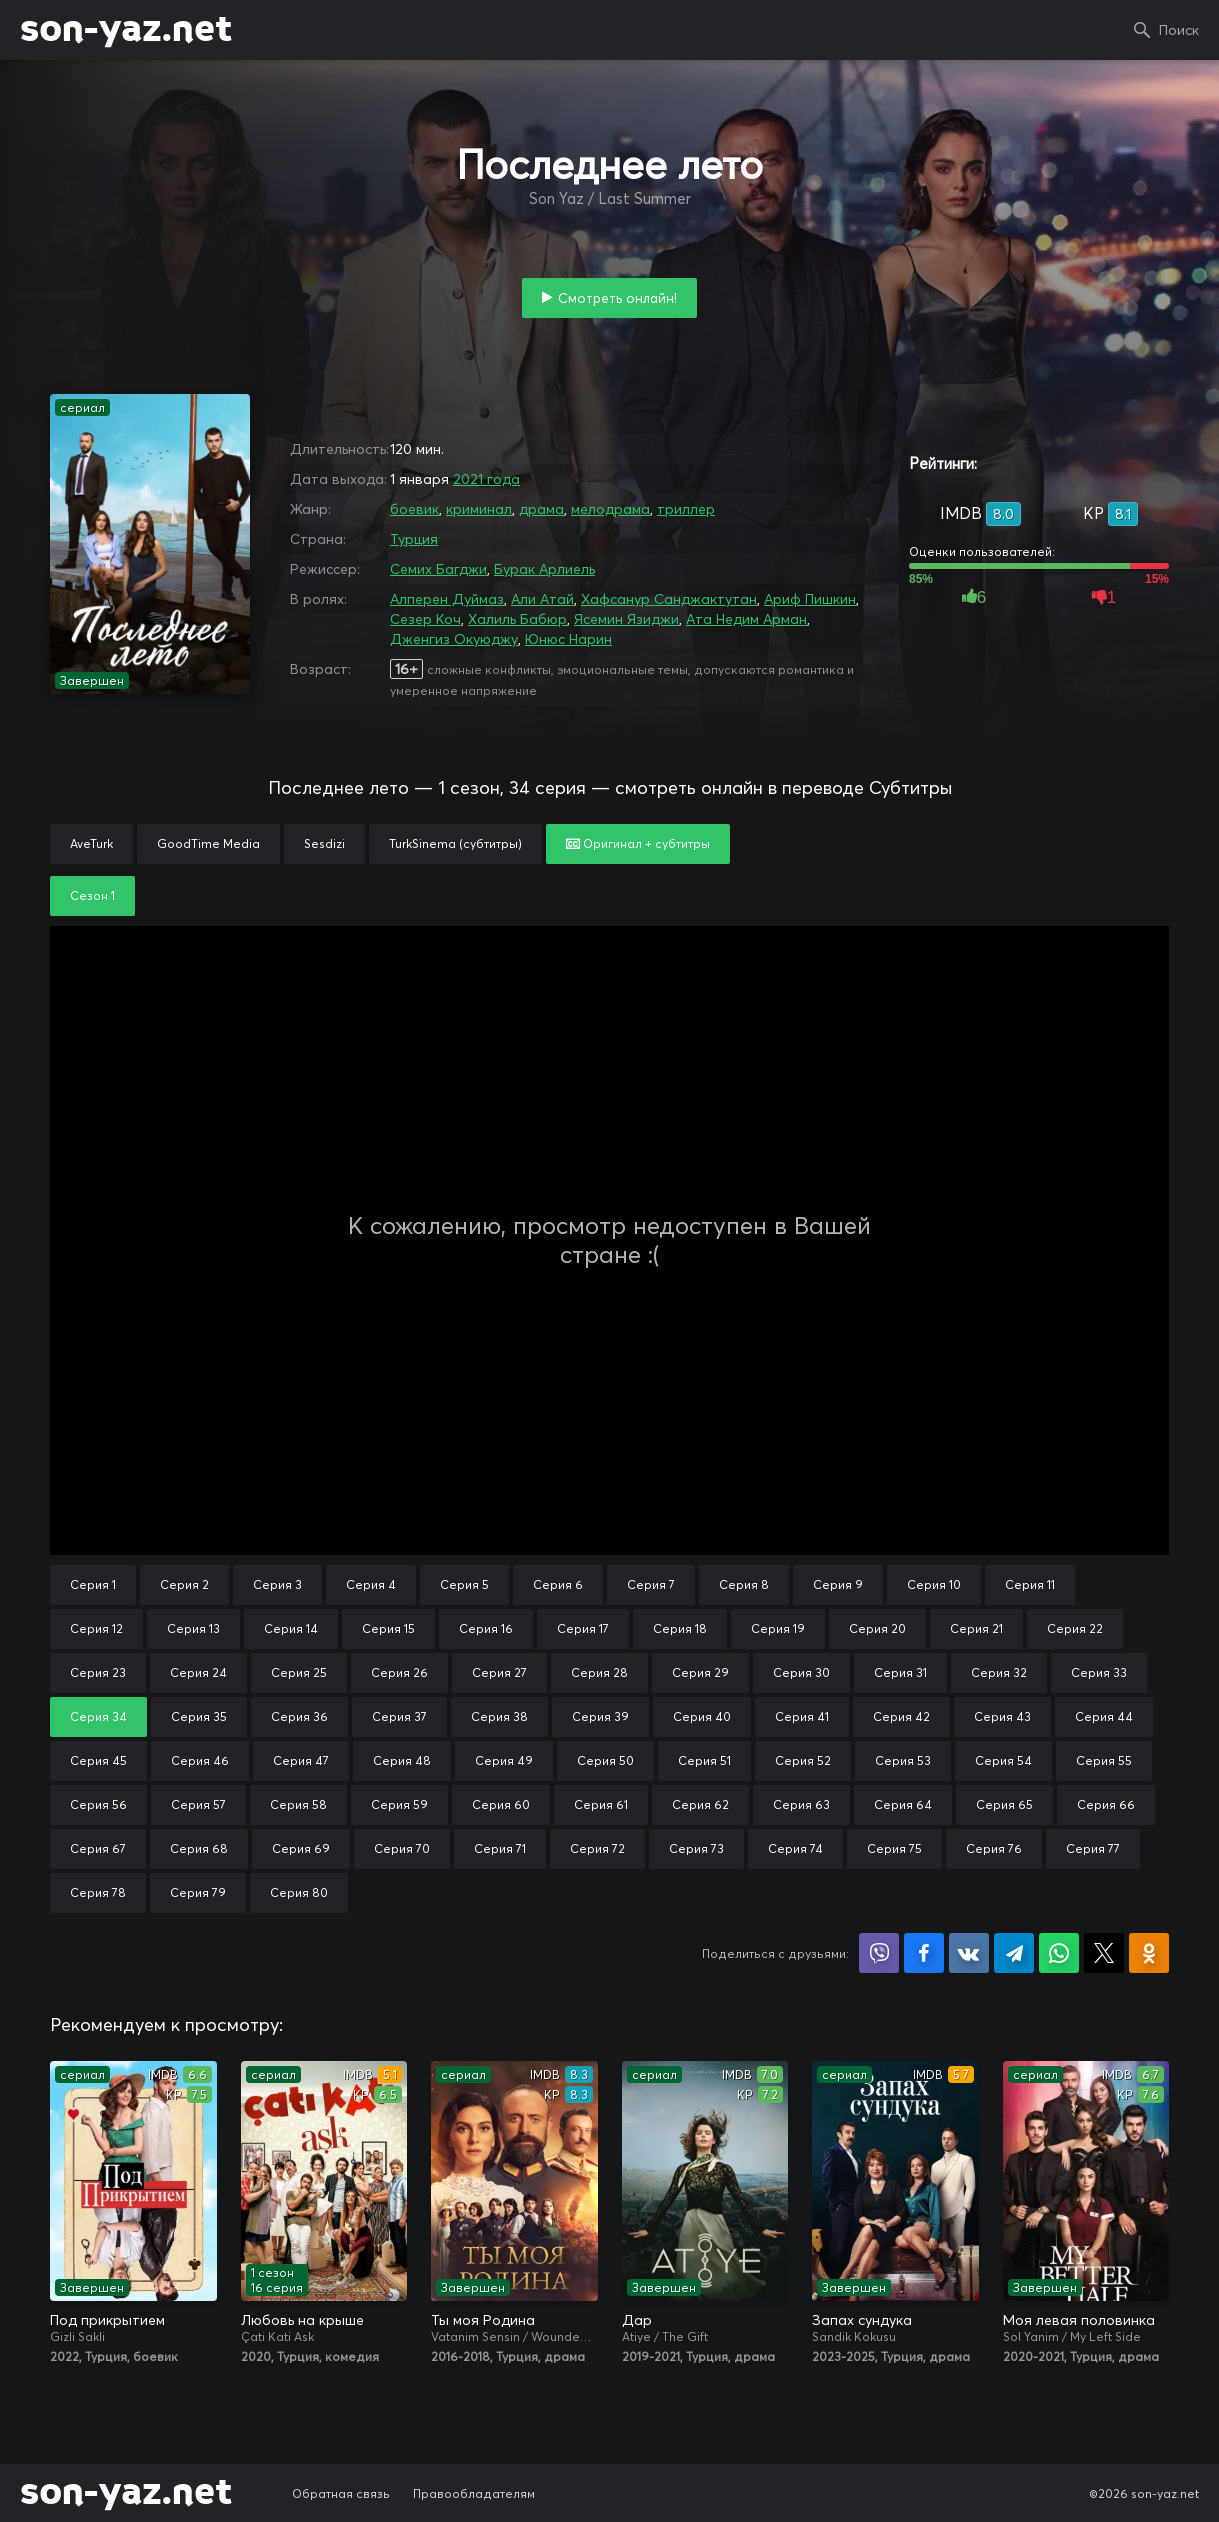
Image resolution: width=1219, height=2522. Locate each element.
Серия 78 (98, 1892)
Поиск (1179, 30)
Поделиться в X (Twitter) (1104, 1953)
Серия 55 (1104, 1760)
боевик (414, 509)
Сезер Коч (425, 619)
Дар (637, 2320)
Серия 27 (499, 1672)
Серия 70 (402, 1848)
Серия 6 (558, 1584)
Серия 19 (778, 1628)
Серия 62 (700, 1804)
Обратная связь (341, 2493)
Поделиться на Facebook (924, 1953)
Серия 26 (399, 1672)
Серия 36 (299, 1716)
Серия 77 (1093, 1848)
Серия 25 (299, 1672)
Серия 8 (744, 1584)
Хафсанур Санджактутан (669, 599)
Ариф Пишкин (810, 599)
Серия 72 (597, 1848)
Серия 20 (877, 1628)
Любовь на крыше (302, 2320)
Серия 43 (1002, 1716)
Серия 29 (700, 1672)
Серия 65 (1004, 1804)
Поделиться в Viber (879, 1953)
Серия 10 (934, 1584)
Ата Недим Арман (746, 619)
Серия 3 (277, 1584)
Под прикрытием (107, 2320)
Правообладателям (474, 2493)
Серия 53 (903, 1760)
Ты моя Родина (483, 2320)
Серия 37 (399, 1716)
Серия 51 (704, 1760)
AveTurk (91, 843)
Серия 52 (803, 1760)
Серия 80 (299, 1892)
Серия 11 (1030, 1584)
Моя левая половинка (1079, 2320)
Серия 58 (298, 1804)
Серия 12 (96, 1628)
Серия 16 (486, 1628)
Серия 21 (976, 1628)
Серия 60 (501, 1804)
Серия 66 (1106, 1804)
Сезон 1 (92, 895)
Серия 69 (301, 1848)
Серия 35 (199, 1716)
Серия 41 (802, 1716)
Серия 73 (696, 1848)
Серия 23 (98, 1672)
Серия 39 (600, 1716)
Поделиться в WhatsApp (1059, 1953)
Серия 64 (903, 1804)
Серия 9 (838, 1584)
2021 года (486, 479)
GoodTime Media (208, 843)
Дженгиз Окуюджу (454, 639)
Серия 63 (801, 1804)
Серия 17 (583, 1628)
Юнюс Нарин (568, 639)
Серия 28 (599, 1672)
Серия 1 (93, 1584)
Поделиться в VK (969, 1953)
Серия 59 (399, 1804)
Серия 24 (198, 1672)
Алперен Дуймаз (447, 599)
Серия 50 (605, 1760)
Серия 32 (999, 1672)
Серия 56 (98, 1804)
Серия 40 (702, 1716)
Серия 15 (388, 1628)
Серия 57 (198, 1804)
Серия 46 (200, 1760)
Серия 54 (1003, 1760)
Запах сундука (862, 2320)
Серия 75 (894, 1848)
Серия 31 (900, 1672)
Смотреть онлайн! (617, 298)
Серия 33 (1099, 1672)
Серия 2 (184, 1584)
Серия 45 (98, 1760)
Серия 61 (601, 1804)
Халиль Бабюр (517, 619)
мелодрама (610, 509)
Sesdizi (324, 843)
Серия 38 (499, 1716)
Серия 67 (98, 1848)
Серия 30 (801, 1672)
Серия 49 (504, 1760)
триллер (686, 509)
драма (541, 509)
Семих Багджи (438, 569)
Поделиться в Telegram (1014, 1953)
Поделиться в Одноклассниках (1149, 1953)
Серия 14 (291, 1628)
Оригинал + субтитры (638, 843)
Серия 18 (680, 1628)
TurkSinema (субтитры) (455, 843)
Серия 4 (371, 1584)
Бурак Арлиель (544, 569)
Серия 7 (651, 1584)
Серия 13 (193, 1628)
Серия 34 (98, 1716)
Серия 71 (500, 1848)
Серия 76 (994, 1848)
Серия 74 (795, 1848)
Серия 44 (1104, 1716)
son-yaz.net (126, 30)
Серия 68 (199, 1848)
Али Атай (542, 599)
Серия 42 (901, 1716)
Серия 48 (402, 1760)
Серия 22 (1075, 1628)
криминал (479, 509)
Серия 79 (198, 1892)
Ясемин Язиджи (626, 619)
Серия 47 (301, 1760)
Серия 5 (464, 1584)
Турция (414, 539)
